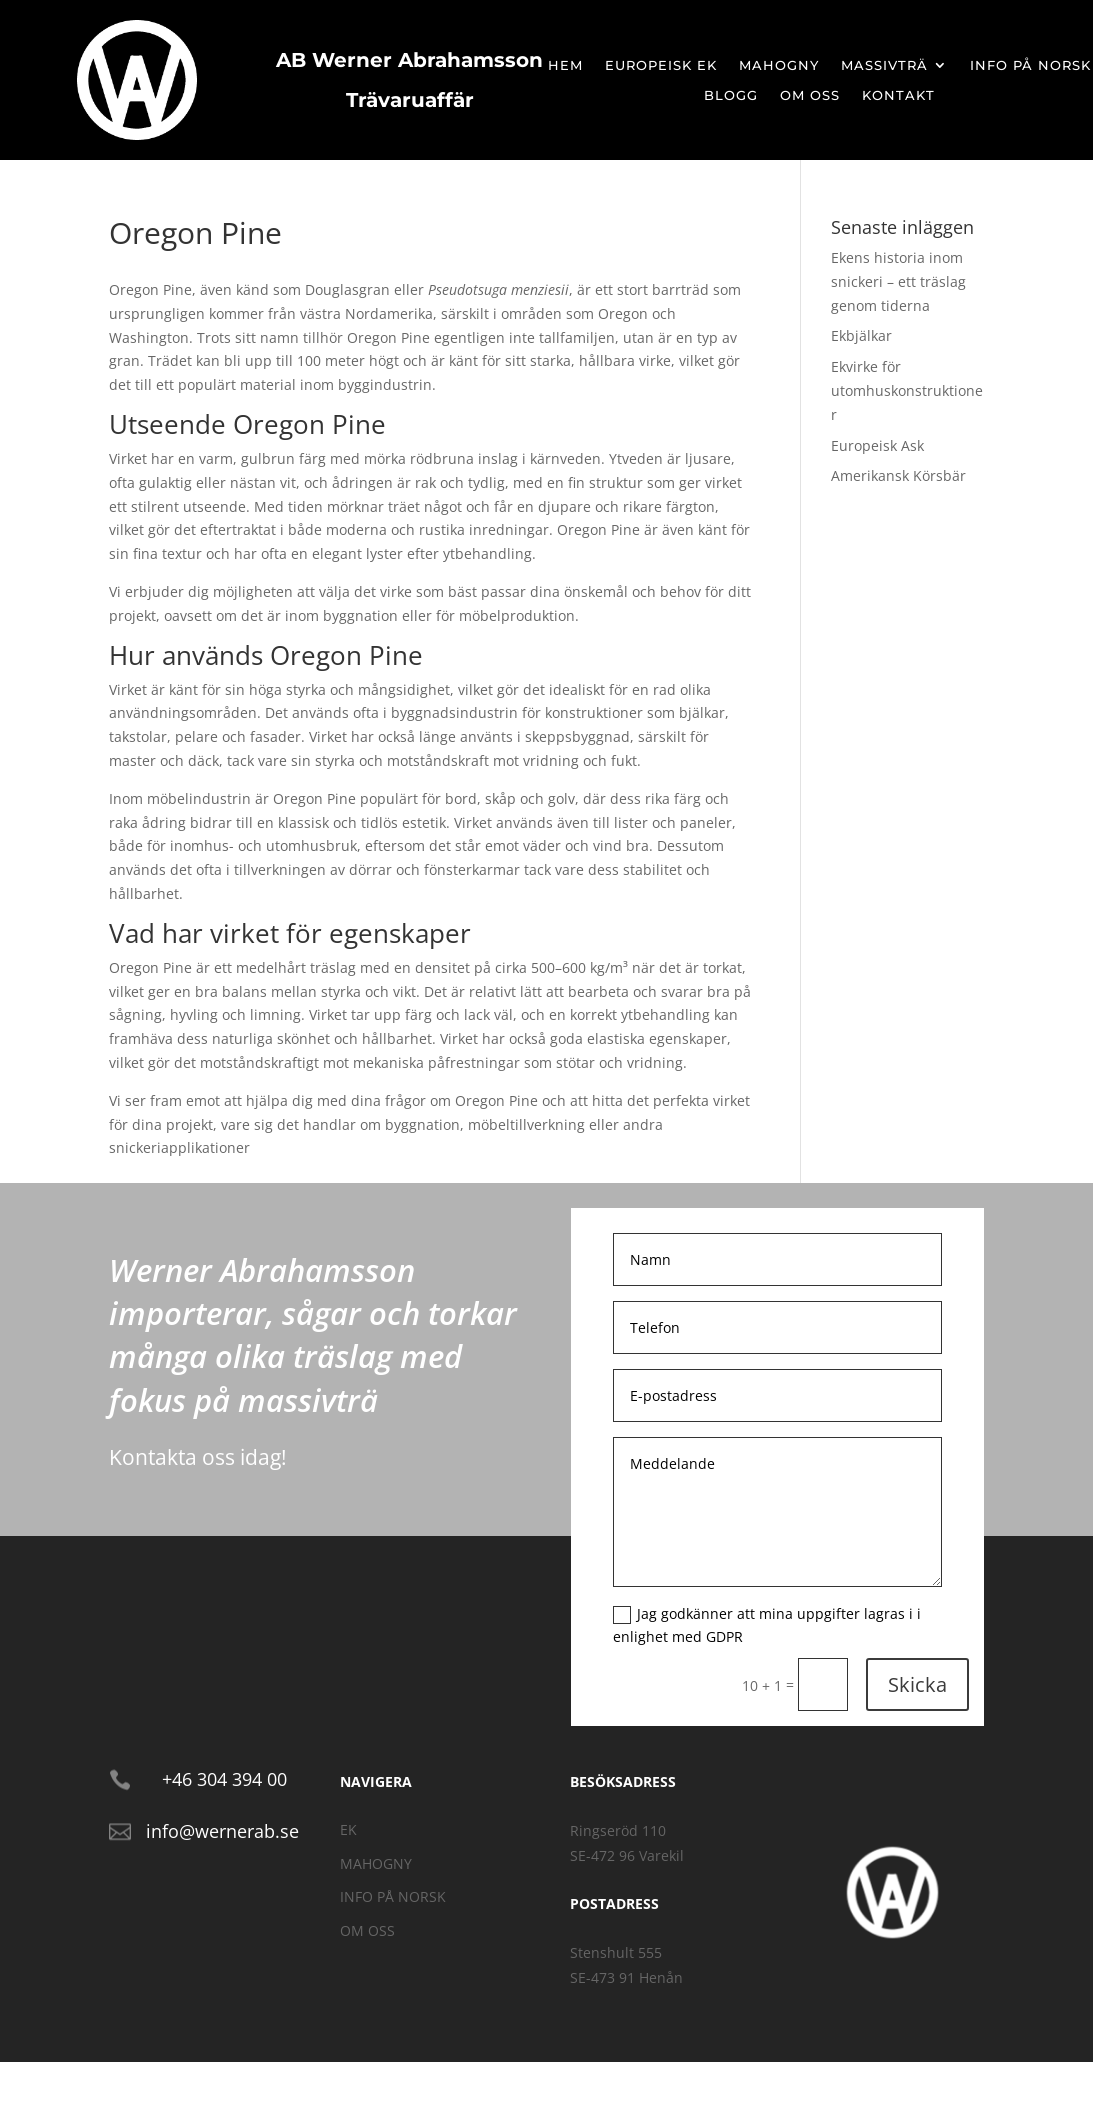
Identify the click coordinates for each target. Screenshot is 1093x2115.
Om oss (810, 95)
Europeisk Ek (661, 65)
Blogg (731, 95)
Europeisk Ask (877, 445)
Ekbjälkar (861, 335)
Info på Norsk (1030, 65)
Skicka (917, 1684)
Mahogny (779, 65)
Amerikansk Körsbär (898, 475)
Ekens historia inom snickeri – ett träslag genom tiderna (898, 281)
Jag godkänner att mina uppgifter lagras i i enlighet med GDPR (767, 1625)
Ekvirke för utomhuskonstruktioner (907, 390)
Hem (565, 65)
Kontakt (898, 95)
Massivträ (884, 65)
